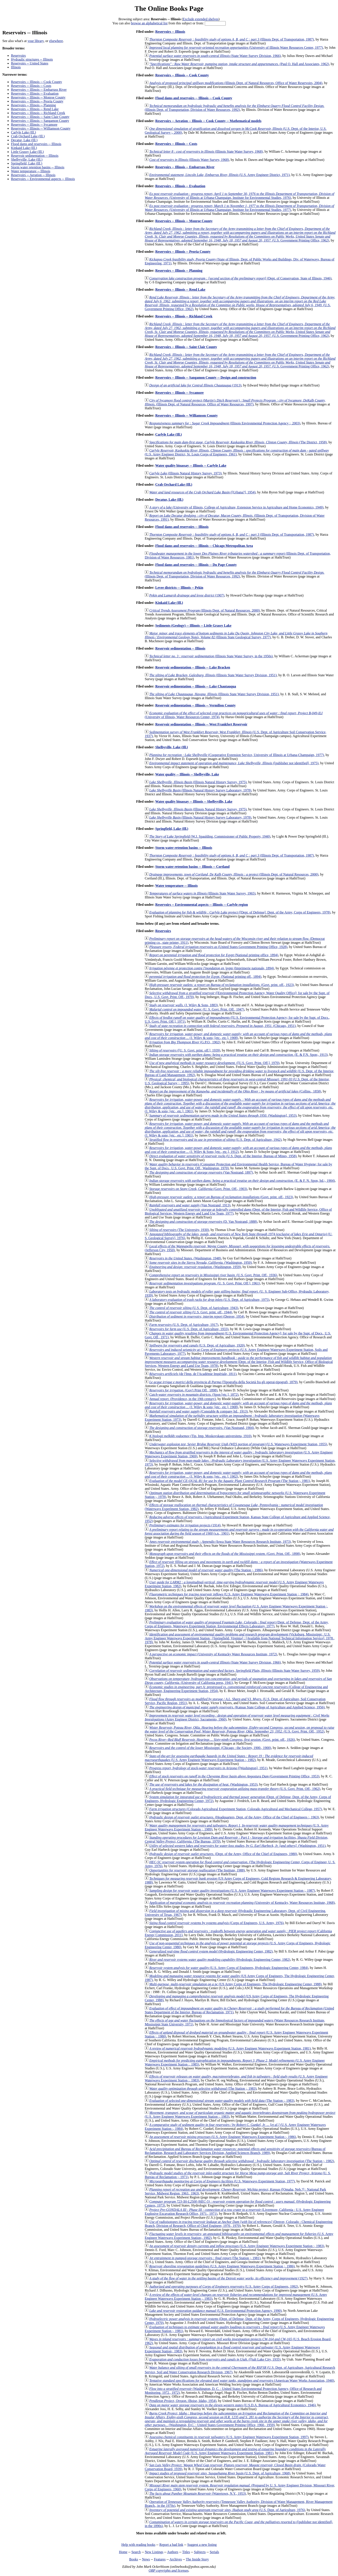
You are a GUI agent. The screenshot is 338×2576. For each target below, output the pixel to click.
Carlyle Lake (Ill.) (23, 132)
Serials (214, 2552)
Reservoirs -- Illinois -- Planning (33, 105)
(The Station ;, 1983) (202, 2088)
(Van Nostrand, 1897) (201, 1172)
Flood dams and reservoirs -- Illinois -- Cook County (193, 98)
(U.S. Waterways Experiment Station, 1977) (222, 2181)
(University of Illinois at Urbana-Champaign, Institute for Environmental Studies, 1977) (239, 208)
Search (136, 2552)
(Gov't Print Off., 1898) (183, 1390)
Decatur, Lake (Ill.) (24, 140)
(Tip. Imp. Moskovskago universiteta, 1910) (200, 1436)
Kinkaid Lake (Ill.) (24, 148)
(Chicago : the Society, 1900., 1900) (210, 1748)
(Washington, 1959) (195, 1267)
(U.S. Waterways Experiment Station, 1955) (238, 1444)
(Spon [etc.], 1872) (193, 1394)
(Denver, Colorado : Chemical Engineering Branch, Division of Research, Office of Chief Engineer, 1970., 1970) (238, 2224)
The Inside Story (197, 2559)
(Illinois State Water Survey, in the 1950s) (211, 656)
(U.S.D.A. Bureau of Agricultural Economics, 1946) (232, 2405)
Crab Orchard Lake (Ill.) (28, 136)
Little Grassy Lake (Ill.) (27, 152)
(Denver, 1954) (196, 1316)
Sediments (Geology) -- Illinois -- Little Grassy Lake (193, 625)
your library (36, 41)
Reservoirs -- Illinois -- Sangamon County (40, 120)
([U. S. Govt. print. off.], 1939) (184, 1050)
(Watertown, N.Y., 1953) (197, 2493)
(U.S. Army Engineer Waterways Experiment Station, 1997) (228, 2437)
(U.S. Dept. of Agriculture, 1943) (193, 1308)
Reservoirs (18, 55)
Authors (172, 2552)
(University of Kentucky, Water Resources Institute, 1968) (242, 1902)
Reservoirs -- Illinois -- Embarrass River (39, 89)
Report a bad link (171, 2544)
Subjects (200, 2552)
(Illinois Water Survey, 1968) (189, 160)
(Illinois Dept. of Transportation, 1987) (231, 39)
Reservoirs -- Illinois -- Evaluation (34, 93)
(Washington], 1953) (222, 1115)
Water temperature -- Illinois (30, 171)
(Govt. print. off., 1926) (222, 1739)
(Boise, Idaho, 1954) (182, 2401)
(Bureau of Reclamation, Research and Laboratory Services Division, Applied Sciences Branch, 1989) (235, 2151)
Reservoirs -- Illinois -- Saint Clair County (40, 117)
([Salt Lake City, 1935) (214, 2359)
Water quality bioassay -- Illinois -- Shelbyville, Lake (193, 801)
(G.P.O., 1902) (184, 1042)
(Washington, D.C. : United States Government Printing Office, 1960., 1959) (237, 2419)
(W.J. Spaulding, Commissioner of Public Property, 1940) (209, 836)
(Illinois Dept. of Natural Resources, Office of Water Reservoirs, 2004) (235, 83)
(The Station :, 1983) (221, 2100)
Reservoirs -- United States (29, 63)
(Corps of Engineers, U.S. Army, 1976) (216, 1923)
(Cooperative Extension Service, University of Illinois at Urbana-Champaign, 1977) (236, 755)
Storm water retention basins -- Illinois (37, 167)
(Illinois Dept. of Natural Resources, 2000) (204, 610)
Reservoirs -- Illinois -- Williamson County (40, 128)
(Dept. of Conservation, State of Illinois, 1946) (240, 278)
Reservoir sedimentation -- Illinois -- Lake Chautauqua (195, 686)
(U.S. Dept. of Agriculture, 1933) (188, 1329)
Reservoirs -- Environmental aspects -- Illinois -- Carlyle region (201, 904)
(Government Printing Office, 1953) (234, 1776)
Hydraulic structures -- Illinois (32, 59)
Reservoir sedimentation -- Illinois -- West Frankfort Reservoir (201, 724)
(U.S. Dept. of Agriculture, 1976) (227, 2510)
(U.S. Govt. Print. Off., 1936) (213, 1275)
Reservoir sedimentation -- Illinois (34, 155)
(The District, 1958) (238, 442)
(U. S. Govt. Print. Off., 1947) (196, 1009)
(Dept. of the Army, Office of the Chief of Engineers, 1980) (223, 1854)
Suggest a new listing (202, 2544)
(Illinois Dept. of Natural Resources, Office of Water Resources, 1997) (235, 402)
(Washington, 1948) (185, 1258)
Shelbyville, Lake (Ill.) (26, 159)
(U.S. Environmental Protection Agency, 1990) (215, 2310)
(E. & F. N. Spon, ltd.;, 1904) (242, 1180)
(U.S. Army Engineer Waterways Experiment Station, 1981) (230, 2048)
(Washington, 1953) (203, 1784)
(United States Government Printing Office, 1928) (218, 947)
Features (160, 2559)
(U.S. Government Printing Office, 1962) (240, 234)
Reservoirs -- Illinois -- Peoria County (37, 101)
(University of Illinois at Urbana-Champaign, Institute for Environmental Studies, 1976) (239, 195)
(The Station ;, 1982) (241, 2161)
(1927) (228, 2278)
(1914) (185, 1525)
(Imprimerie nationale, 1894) (211, 968)
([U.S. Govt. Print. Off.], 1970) (214, 1063)
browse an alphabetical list (149, 23)
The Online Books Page (169, 8)
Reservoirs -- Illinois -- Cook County (36, 82)
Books (133, 2559)
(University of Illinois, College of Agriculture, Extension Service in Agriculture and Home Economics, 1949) (236, 507)
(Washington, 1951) (237, 1846)
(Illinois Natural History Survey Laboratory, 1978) (200, 790)
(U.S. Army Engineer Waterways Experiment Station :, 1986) (222, 2137)
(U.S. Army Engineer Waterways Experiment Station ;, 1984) (228, 1594)
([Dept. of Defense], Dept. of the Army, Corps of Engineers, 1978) (239, 912)
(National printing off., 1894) (205, 976)
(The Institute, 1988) (197, 1870)
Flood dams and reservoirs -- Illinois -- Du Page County (196, 565)
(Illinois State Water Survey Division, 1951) (213, 675)
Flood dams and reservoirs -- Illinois (36, 144)
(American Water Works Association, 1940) (241, 2380)
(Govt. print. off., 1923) (221, 985)
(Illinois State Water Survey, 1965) (202, 893)
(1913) (195, 385)
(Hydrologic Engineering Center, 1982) (210, 1951)
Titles (186, 2552)
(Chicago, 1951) (222, 1026)
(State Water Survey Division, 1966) (215, 56)
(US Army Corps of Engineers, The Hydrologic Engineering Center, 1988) (235, 1984)
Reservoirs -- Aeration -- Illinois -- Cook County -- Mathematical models (208, 121)
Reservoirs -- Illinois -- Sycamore (34, 124)
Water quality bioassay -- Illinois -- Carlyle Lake (190, 465)
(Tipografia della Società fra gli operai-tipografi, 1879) (223, 1382)
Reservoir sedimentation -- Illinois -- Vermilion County (195, 705)
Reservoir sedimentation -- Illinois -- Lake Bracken (192, 667)
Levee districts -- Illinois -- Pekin (179, 587)
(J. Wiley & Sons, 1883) (183, 1005)
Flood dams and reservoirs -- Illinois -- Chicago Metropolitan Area (204, 546)
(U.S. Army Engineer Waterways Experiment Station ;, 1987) (232, 1890)
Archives (175, 2559)
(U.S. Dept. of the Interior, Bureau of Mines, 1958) (222, 1156)
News (146, 2559)
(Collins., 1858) (235, 1091)
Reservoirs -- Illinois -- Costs (31, 86)
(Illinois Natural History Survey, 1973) (185, 473)
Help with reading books (138, 2544)
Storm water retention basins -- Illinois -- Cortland (192, 866)
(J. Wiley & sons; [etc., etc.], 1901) (240, 1105)
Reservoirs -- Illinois (170, 31)
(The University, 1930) (179, 1230)
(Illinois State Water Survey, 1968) (206, 151)
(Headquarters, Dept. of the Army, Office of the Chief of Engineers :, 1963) (234, 1817)
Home (123, 2552)
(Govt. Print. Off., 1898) (224, 1554)
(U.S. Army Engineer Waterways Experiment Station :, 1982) (229, 1758)
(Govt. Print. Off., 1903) (198, 1189)
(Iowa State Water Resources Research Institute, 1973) (220, 1541)
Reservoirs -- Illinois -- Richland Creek (38, 113)
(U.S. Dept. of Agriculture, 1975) (209, 1299)
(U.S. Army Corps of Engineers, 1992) (223, 2286)
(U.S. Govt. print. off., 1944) (190, 1312)
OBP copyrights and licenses (168, 2570)
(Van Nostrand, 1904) (201, 1428)
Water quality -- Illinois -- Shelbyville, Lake (187, 774)
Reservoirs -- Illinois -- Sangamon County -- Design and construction (205, 377)
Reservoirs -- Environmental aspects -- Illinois (43, 179)
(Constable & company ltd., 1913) (198, 1411)
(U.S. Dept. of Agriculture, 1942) (215, 1139)
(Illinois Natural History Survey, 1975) (197, 782)
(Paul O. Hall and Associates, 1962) (239, 64)
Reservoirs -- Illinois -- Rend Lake (35, 109)
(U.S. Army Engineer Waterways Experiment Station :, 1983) (236, 2246)
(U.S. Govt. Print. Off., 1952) (239, 1729)
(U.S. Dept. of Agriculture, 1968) (219, 2473)
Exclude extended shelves (200, 19)
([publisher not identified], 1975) (233, 763)
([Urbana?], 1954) (202, 492)
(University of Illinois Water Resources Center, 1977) (236, 47)
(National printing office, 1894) (213, 955)
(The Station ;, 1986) (206, 1570)
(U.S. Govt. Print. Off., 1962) (234, 1789)
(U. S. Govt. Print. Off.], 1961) (204, 1283)
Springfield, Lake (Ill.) (26, 163)
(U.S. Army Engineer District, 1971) (219, 175)
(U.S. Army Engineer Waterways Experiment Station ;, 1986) (221, 2266)
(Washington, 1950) (200, 1262)
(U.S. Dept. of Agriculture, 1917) (183, 1324)
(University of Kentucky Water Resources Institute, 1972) (213, 1654)
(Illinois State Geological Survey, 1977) (236, 635)
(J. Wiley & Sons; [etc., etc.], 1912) (238, 1150)
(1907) (186, 595)
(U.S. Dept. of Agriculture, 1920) (196, 1345)
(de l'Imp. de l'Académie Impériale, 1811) (192, 1374)
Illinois (16, 67)
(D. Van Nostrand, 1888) (203, 1221)
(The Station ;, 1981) (229, 1481)
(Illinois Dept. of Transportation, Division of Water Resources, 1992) (234, 107)
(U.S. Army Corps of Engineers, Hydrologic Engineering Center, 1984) (228, 1968)
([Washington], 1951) (208, 1768)
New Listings (154, 2552)
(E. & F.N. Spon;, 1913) (238, 1054)
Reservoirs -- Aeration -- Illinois (33, 175)
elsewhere (56, 41)
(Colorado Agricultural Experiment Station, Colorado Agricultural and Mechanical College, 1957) (235, 1809)
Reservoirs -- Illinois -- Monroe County (38, 97)
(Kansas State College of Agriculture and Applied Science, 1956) (236, 1707)
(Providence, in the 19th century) (182, 1399)
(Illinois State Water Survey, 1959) (234, 1670)
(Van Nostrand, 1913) (189, 1205)
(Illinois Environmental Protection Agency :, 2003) (224, 423)
